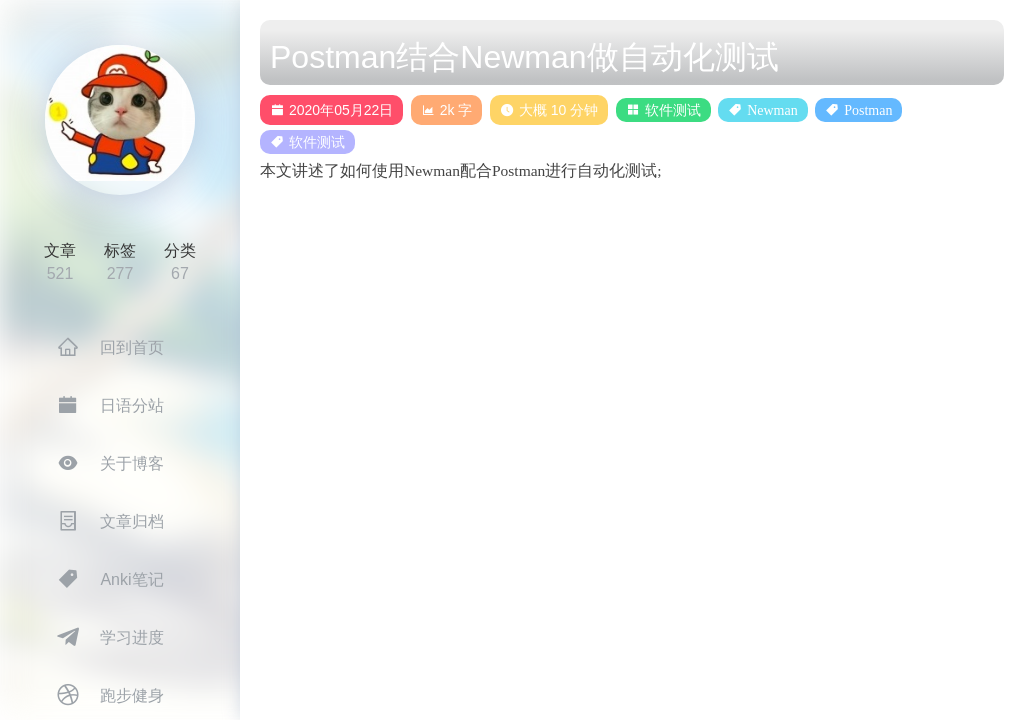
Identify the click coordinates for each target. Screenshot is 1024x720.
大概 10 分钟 (549, 110)
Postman (868, 110)
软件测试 (673, 110)
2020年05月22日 (331, 110)
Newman (772, 110)
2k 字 (447, 110)
